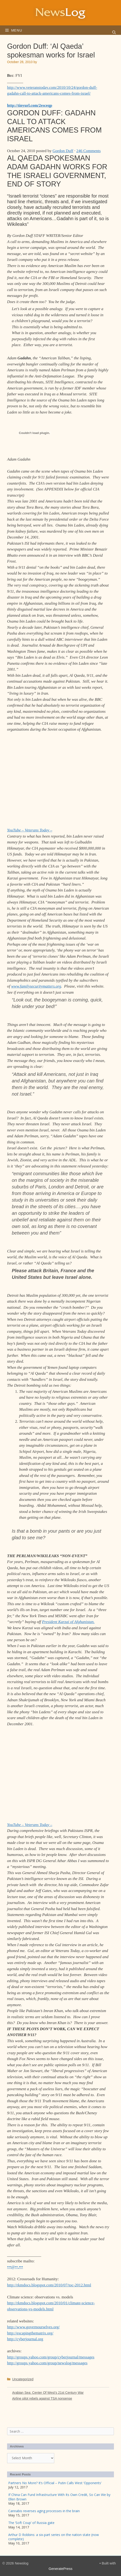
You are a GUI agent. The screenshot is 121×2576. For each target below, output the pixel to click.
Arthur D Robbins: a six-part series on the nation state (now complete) (53, 2536)
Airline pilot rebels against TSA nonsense (42, 2398)
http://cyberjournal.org (25, 2339)
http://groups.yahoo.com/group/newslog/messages (47, 2363)
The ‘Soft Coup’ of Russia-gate (31, 2522)
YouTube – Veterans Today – (29, 830)
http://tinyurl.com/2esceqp (29, 105)
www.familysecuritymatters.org (36, 986)
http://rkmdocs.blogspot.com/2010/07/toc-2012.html (49, 2285)
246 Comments (88, 151)
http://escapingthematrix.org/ (30, 2333)
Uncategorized (22, 2379)
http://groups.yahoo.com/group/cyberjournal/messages (50, 2357)
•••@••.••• (15, 2267)
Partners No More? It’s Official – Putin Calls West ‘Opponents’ (54, 2483)
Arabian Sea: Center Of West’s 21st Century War (47, 2392)
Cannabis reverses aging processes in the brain (44, 2511)
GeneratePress (60, 2569)
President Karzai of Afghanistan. (68, 1622)
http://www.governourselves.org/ (33, 2327)
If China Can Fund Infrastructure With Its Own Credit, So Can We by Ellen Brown (59, 2496)
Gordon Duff (63, 151)
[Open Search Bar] (114, 32)
